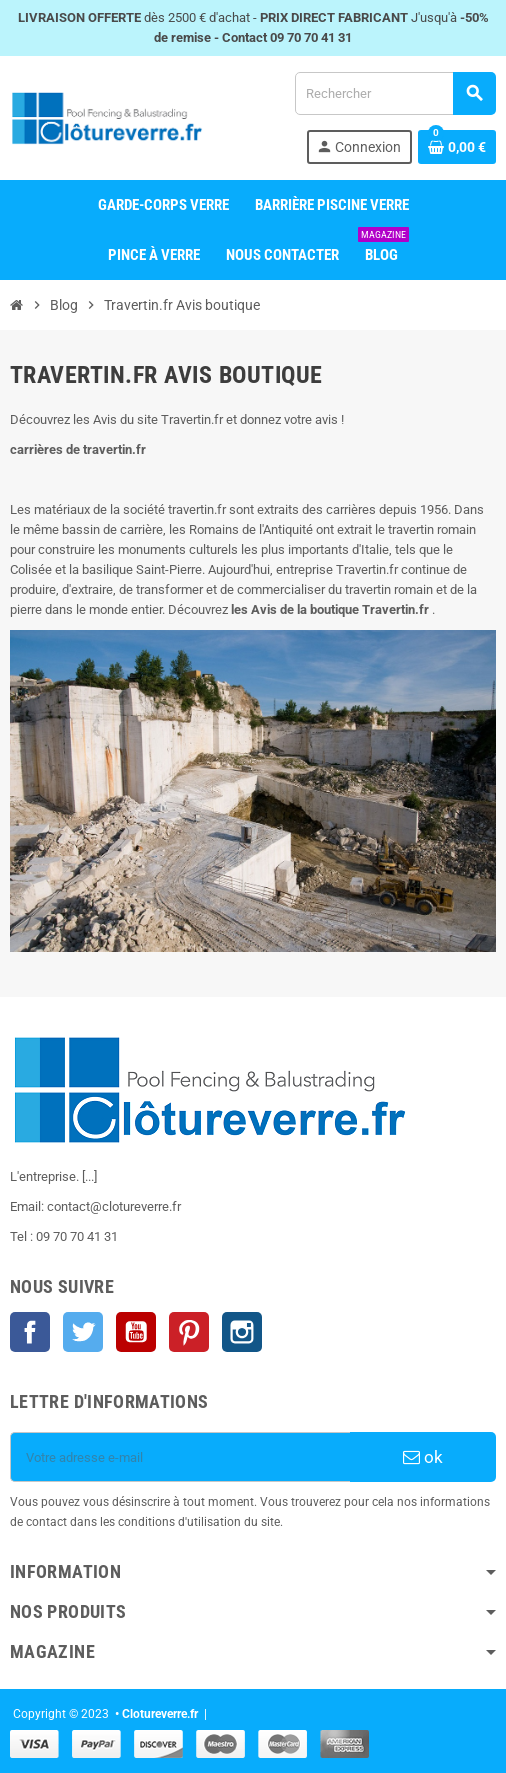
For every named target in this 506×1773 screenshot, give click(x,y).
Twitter (83, 1332)
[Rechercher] (395, 93)
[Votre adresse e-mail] (180, 1457)
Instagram (242, 1332)
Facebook (30, 1332)
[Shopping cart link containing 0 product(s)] (457, 147)
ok (423, 1457)
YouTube (136, 1332)
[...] (89, 1176)
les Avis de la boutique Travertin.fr (330, 609)
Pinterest (189, 1332)
